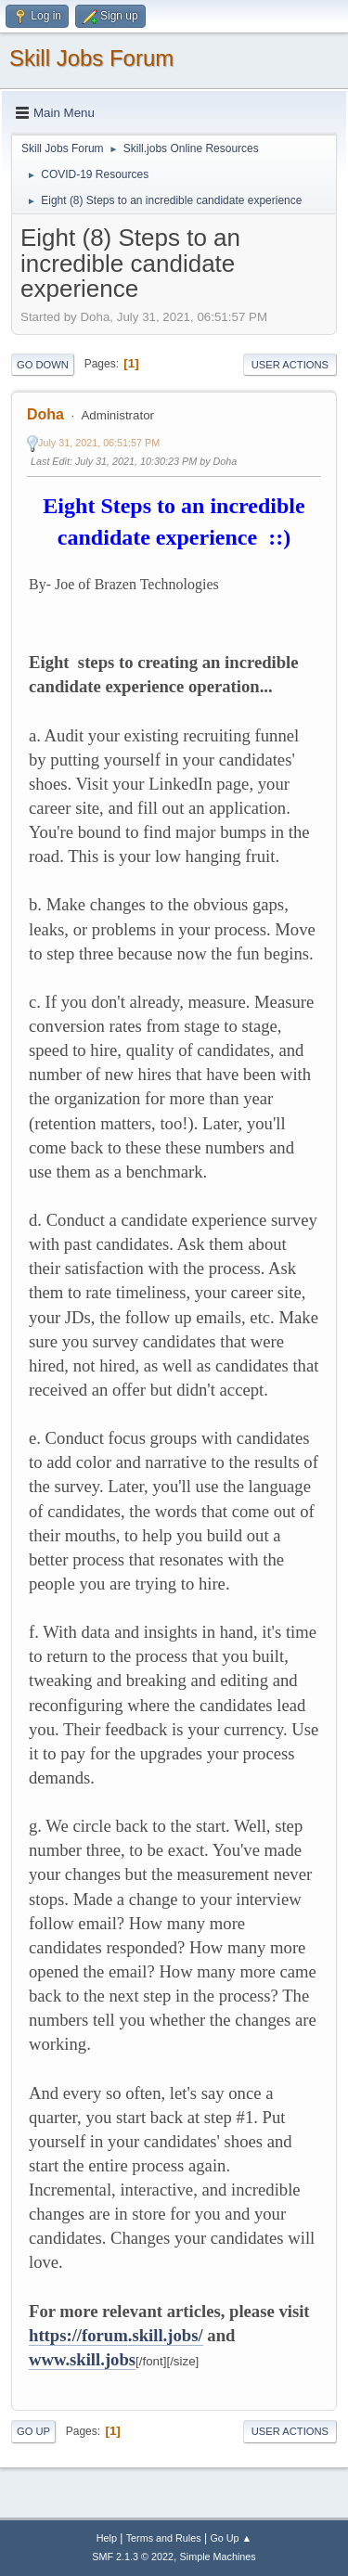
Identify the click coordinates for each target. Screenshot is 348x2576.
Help (107, 2538)
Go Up (33, 2431)
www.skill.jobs (82, 2359)
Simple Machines (218, 2556)
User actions (290, 364)
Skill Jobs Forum (91, 58)
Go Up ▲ (230, 2538)
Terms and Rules (163, 2538)
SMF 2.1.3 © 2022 (133, 2556)
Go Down (43, 364)
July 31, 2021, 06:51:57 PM (99, 442)
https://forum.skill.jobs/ (116, 2335)
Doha (45, 414)
